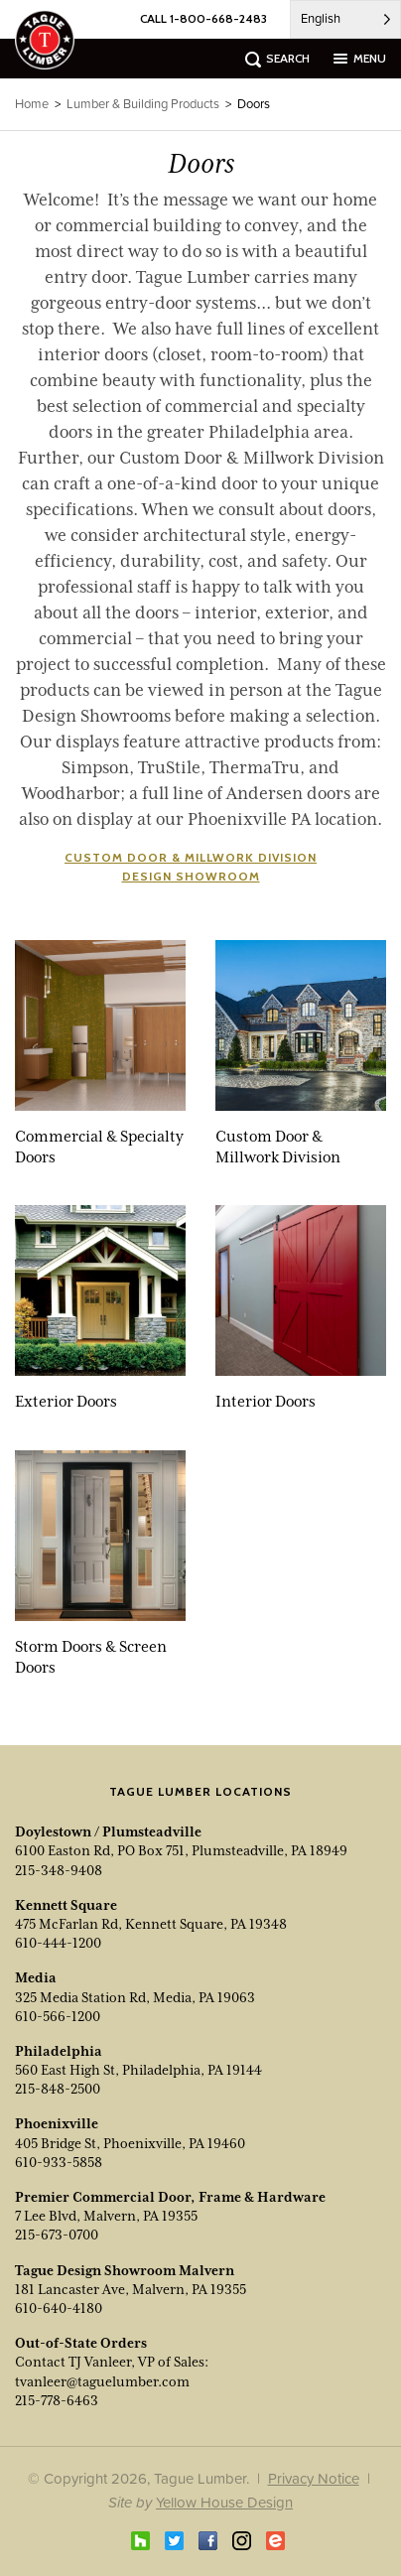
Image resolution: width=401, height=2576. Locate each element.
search (288, 58)
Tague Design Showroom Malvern (124, 2270)
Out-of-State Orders (81, 2343)
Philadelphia (58, 2051)
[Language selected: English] (345, 19)
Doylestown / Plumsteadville (108, 1831)
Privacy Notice (313, 2478)
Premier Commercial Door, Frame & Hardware (170, 2197)
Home (32, 103)
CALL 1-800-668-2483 (203, 18)
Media (36, 1977)
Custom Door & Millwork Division (191, 857)
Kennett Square (66, 1905)
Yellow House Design (224, 2502)
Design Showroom (191, 876)
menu (369, 58)
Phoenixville (56, 2123)
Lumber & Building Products (143, 103)
